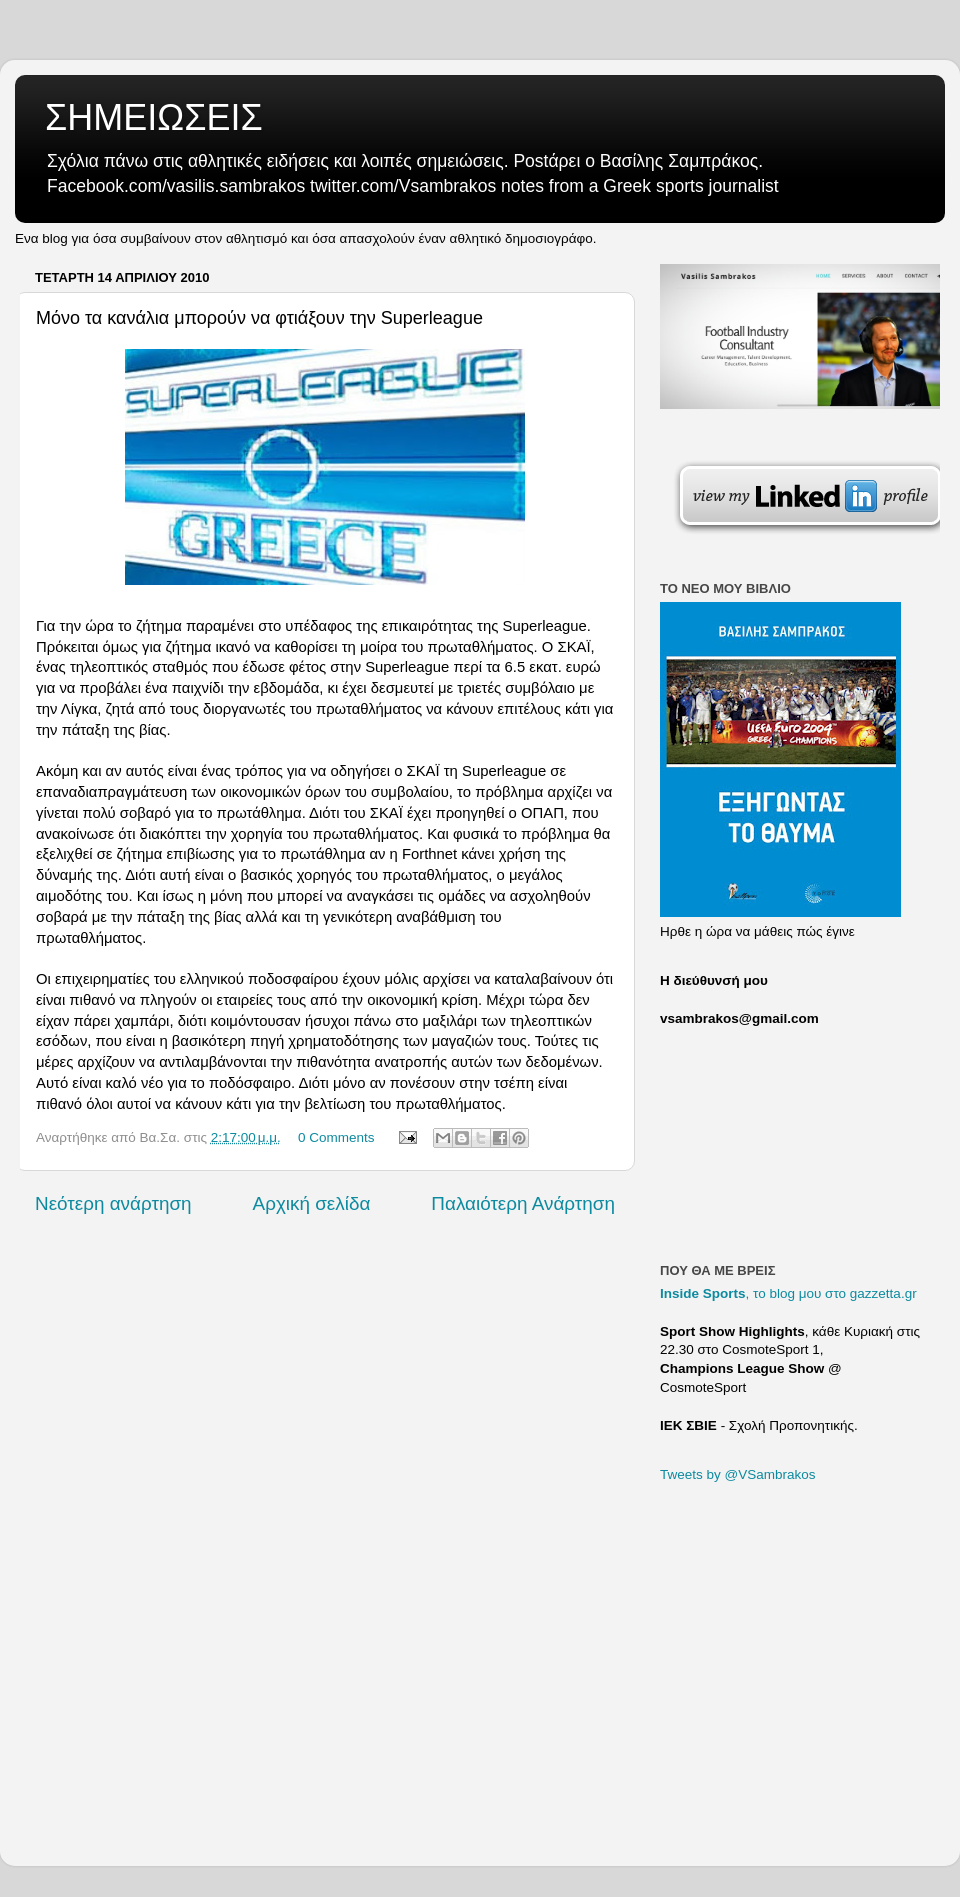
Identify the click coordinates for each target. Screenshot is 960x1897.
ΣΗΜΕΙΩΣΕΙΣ (154, 117)
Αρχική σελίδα (312, 1203)
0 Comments (336, 1137)
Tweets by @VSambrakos (738, 1474)
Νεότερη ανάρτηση (113, 1203)
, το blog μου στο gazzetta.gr (788, 1293)
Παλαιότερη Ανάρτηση (523, 1203)
